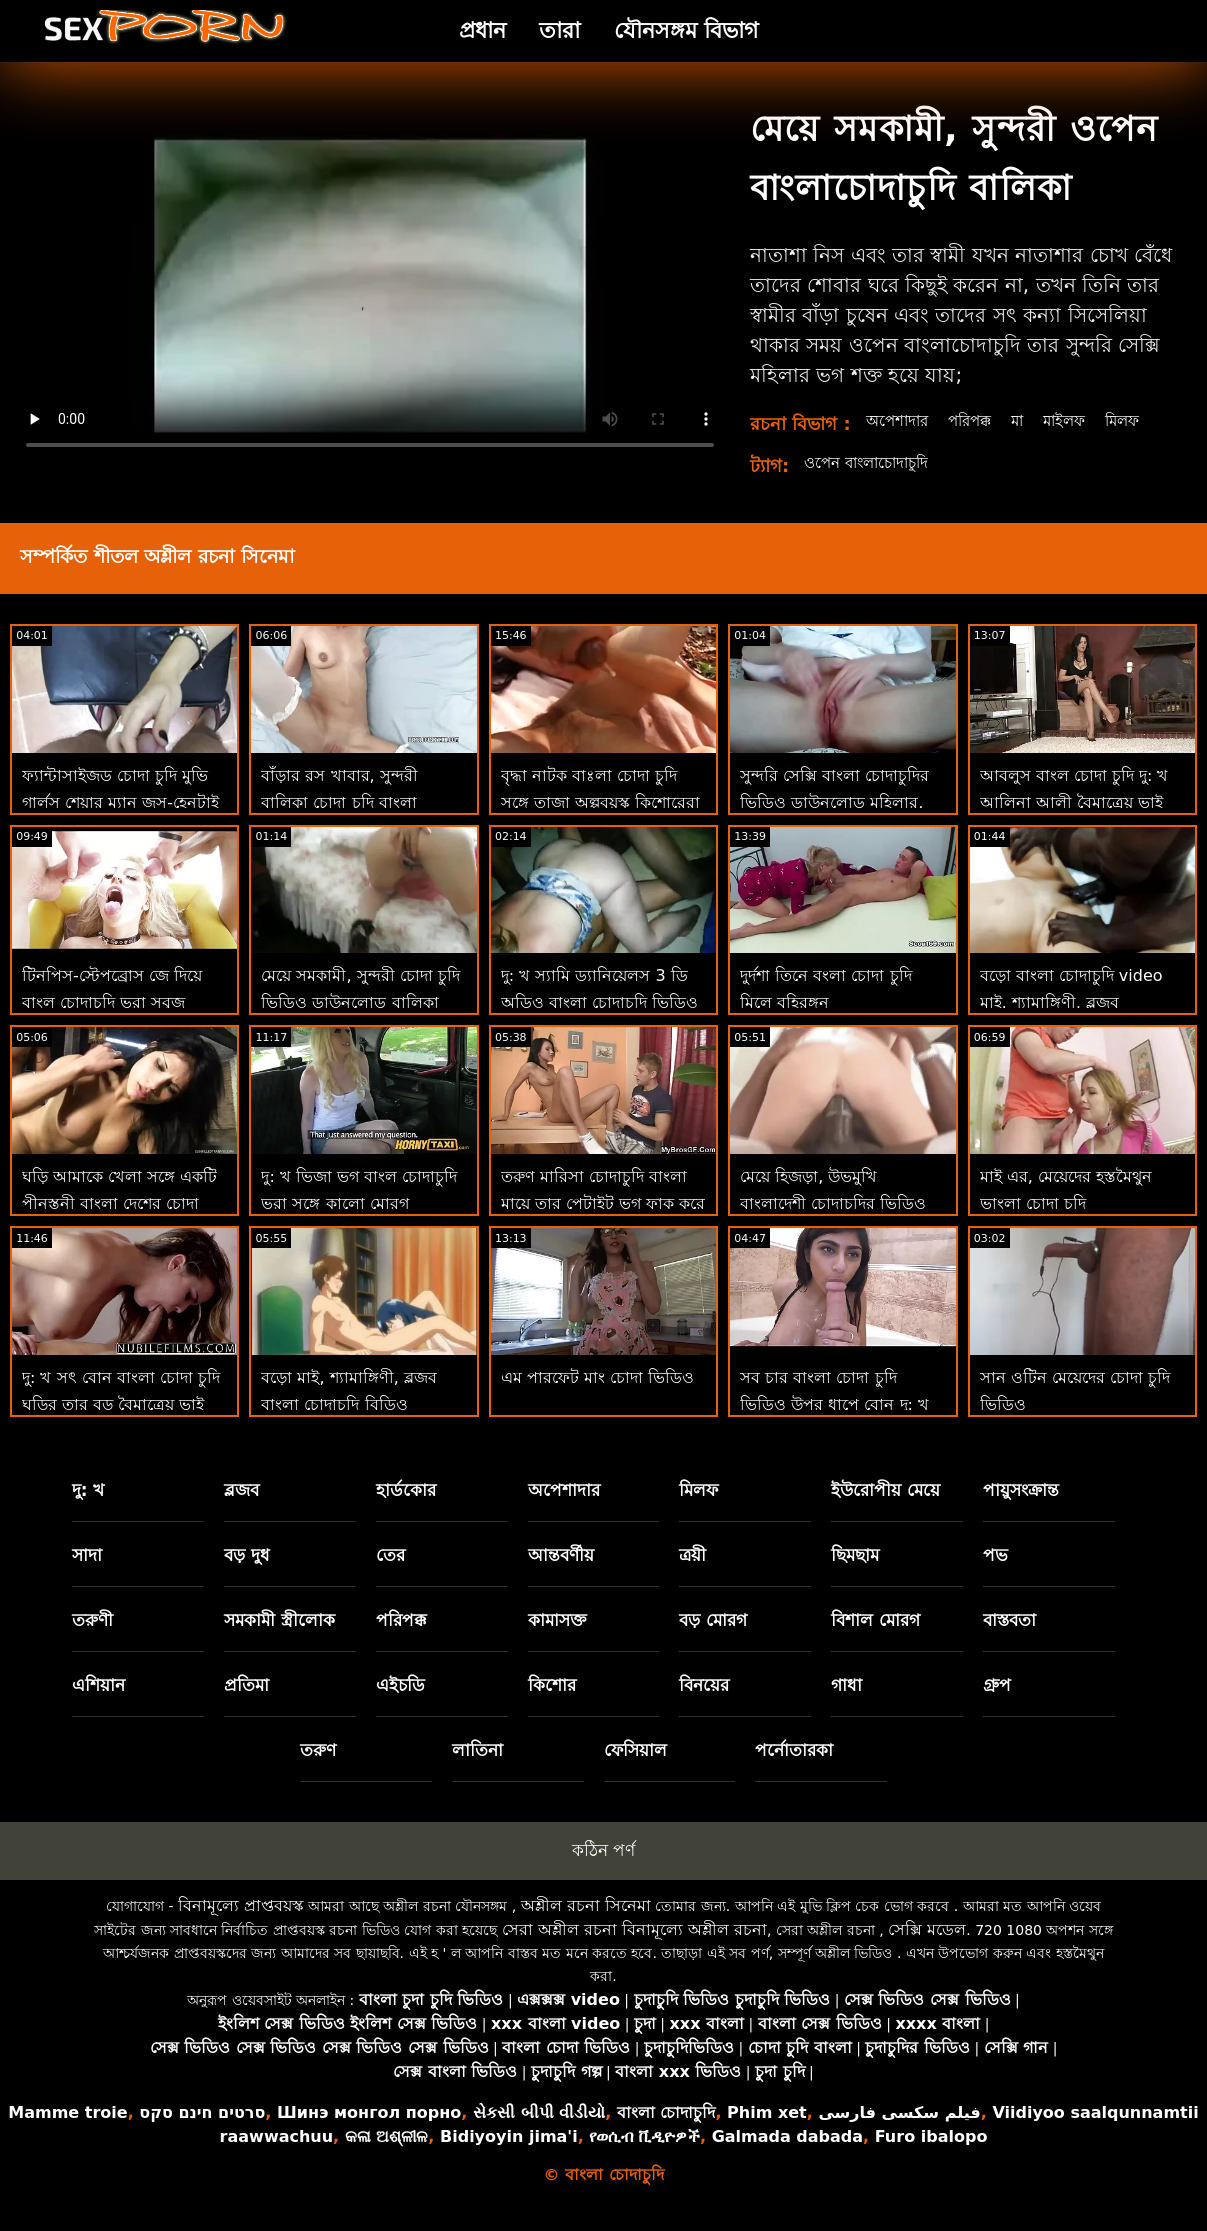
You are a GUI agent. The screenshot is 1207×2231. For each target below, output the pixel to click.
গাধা (846, 1707)
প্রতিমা (246, 1707)
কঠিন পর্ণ (603, 1872)
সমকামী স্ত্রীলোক (279, 1642)
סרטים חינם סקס (202, 2134)
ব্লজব (241, 1512)
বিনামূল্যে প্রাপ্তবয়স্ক (241, 1927)
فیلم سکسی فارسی (899, 2134)
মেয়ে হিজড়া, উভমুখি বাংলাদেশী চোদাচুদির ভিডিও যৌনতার (833, 1225)
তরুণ (318, 1772)
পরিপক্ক (975, 420)
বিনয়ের (704, 1707)
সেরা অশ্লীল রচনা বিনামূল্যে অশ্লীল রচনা (634, 1951)
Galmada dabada (787, 2158)
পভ (995, 1577)
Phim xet (767, 2134)
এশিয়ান (98, 1707)
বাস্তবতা (1009, 1642)
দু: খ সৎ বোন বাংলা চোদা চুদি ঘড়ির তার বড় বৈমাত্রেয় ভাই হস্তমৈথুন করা (121, 1426)
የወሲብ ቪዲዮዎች (644, 2158)
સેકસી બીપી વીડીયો (539, 2134)
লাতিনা (477, 1772)
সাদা (87, 1577)
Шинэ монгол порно (369, 2134)
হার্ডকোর (406, 1512)
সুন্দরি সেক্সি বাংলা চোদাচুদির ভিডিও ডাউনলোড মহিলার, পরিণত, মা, (834, 824)
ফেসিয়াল (635, 1772)
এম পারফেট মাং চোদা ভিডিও (597, 1399)
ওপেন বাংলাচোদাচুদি (872, 484)
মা (1026, 420)
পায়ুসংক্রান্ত (1021, 1512)
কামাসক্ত (557, 1642)
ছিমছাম (855, 1577)
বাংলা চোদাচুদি (666, 2134)
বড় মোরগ (713, 1642)
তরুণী (92, 1642)
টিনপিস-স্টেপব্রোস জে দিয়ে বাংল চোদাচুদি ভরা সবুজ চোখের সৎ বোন (112, 1024)
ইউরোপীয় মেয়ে (885, 1512)
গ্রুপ (997, 1707)
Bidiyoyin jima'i (509, 2158)
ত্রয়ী (692, 1577)
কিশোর (552, 1707)
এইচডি (400, 1707)
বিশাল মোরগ (875, 1642)
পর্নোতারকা (794, 1772)
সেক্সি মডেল (927, 1951)
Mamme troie (67, 2134)
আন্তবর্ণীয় (561, 1577)
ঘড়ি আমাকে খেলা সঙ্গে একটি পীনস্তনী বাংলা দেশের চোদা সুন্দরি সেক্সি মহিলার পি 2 (119, 1225)
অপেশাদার (897, 420)
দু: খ (88, 1512)
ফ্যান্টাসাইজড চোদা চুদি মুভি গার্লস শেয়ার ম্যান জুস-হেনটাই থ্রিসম (120, 824)
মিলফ (883, 442)
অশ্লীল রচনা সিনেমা (586, 1927)
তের (390, 1577)
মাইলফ (1076, 420)
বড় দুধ (247, 1577)
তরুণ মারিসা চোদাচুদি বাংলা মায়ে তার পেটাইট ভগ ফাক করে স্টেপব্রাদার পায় (603, 1225)
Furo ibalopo (931, 2158)
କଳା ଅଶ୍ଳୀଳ (387, 2158)
